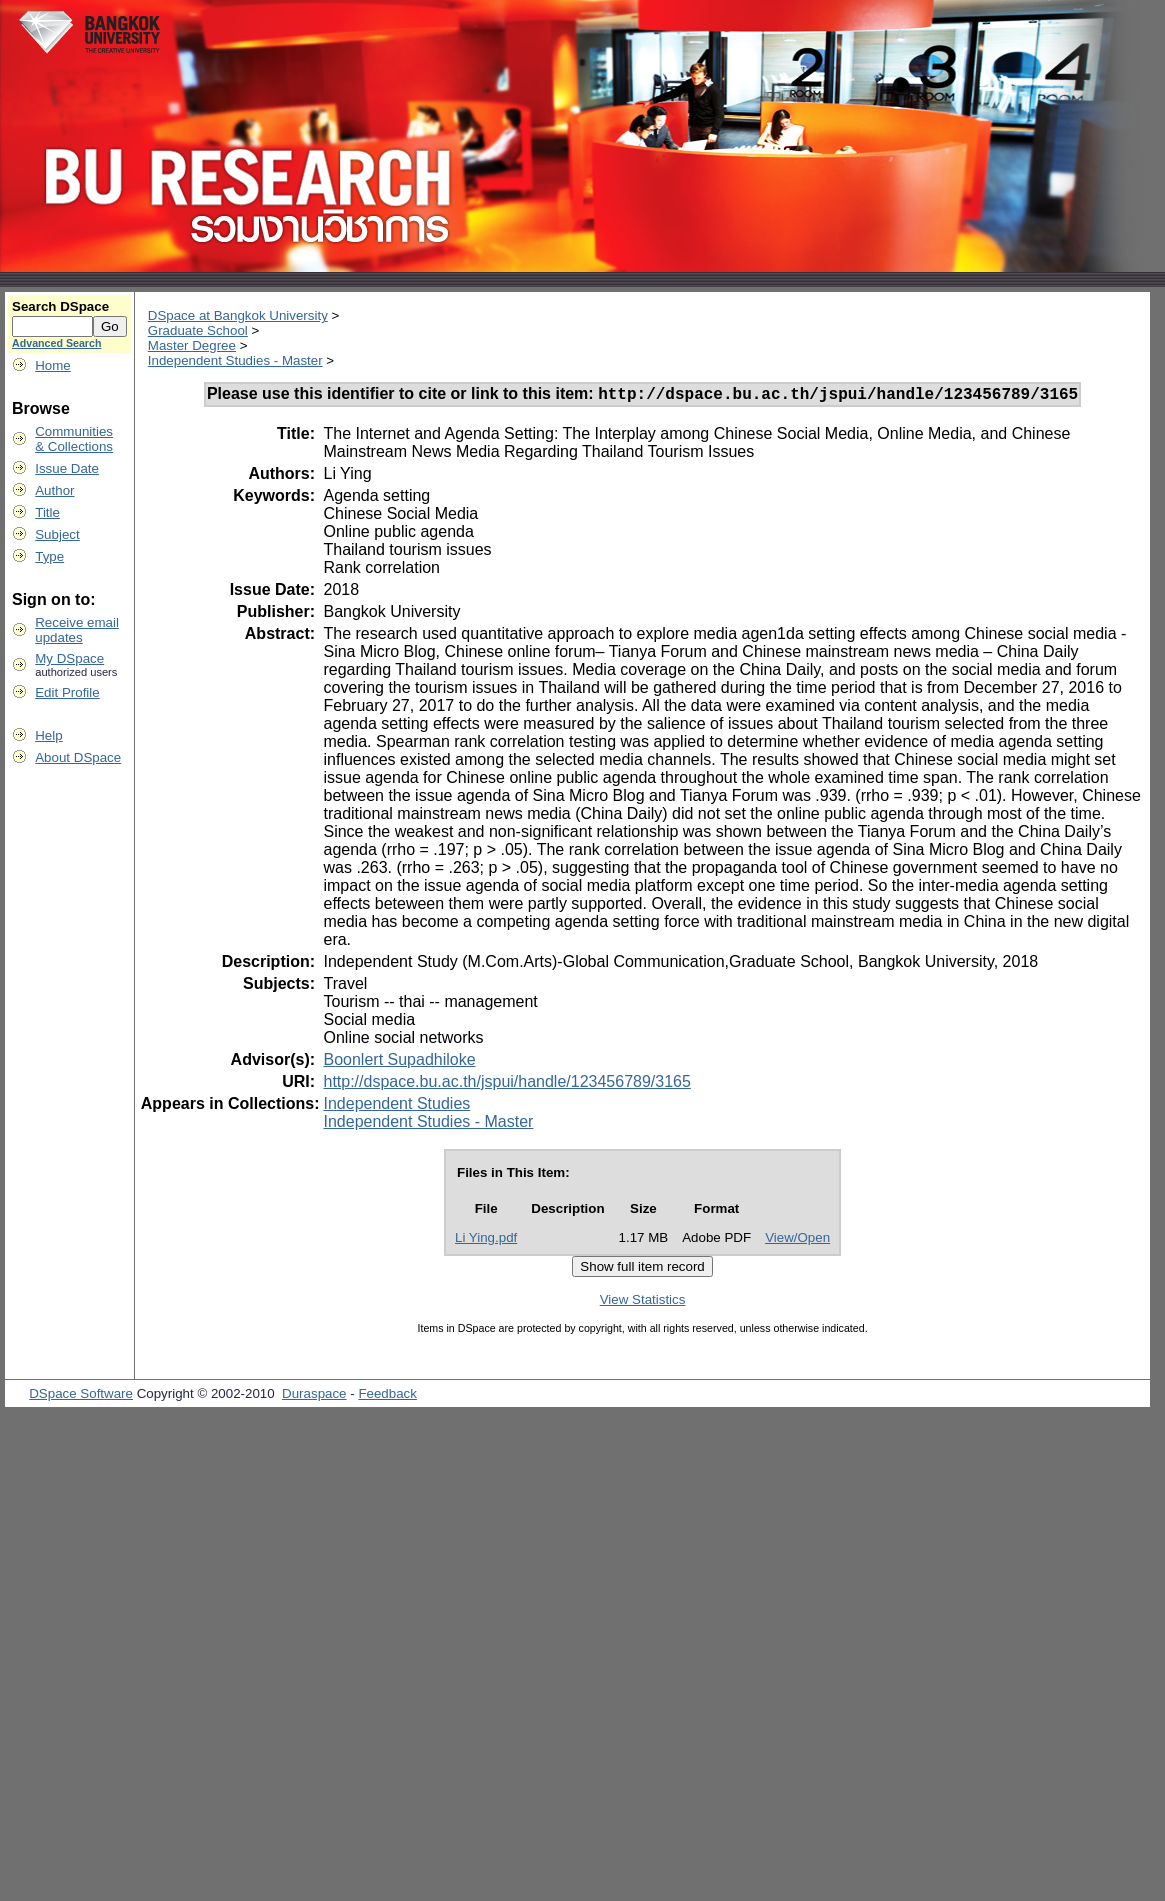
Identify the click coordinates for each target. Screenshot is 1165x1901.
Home (53, 365)
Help (48, 735)
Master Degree (192, 345)
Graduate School (198, 330)
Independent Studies (396, 1106)
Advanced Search (56, 343)
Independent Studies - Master (235, 360)
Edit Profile (67, 692)
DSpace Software (81, 1396)
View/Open (797, 1240)
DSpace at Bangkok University (238, 315)
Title (47, 512)
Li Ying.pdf (486, 1240)
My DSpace (69, 658)
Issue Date (67, 468)
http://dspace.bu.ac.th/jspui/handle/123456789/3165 (506, 1084)
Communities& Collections (74, 439)
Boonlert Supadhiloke (399, 1062)
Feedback (387, 1396)
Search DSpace (60, 306)
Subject (57, 534)
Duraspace (314, 1396)
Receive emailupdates (77, 630)
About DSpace (78, 757)
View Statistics (643, 1302)
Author (54, 490)
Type (49, 556)
